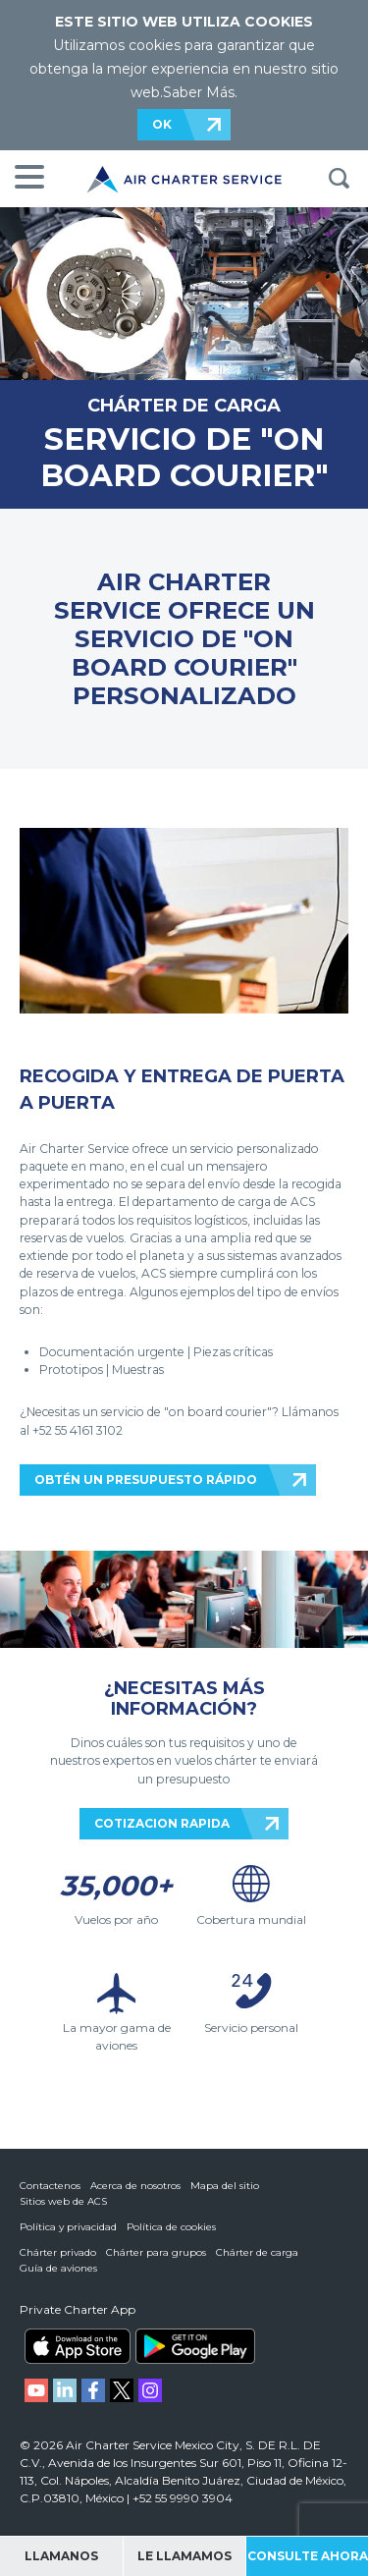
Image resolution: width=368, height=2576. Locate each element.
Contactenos (50, 2185)
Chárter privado (58, 2252)
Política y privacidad (68, 2226)
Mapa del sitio (224, 2185)
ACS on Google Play (195, 2346)
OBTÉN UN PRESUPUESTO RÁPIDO (145, 1479)
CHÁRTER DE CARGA (184, 405)
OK (162, 124)
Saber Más (199, 92)
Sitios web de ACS (63, 2201)
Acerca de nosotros (135, 2185)
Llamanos (61, 2556)
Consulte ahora (307, 2556)
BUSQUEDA (338, 178)
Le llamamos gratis (184, 2562)
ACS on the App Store (78, 2346)
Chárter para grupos (156, 2252)
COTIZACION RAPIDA (162, 1823)
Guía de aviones (58, 2268)
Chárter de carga (257, 2252)
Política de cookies (171, 2226)
